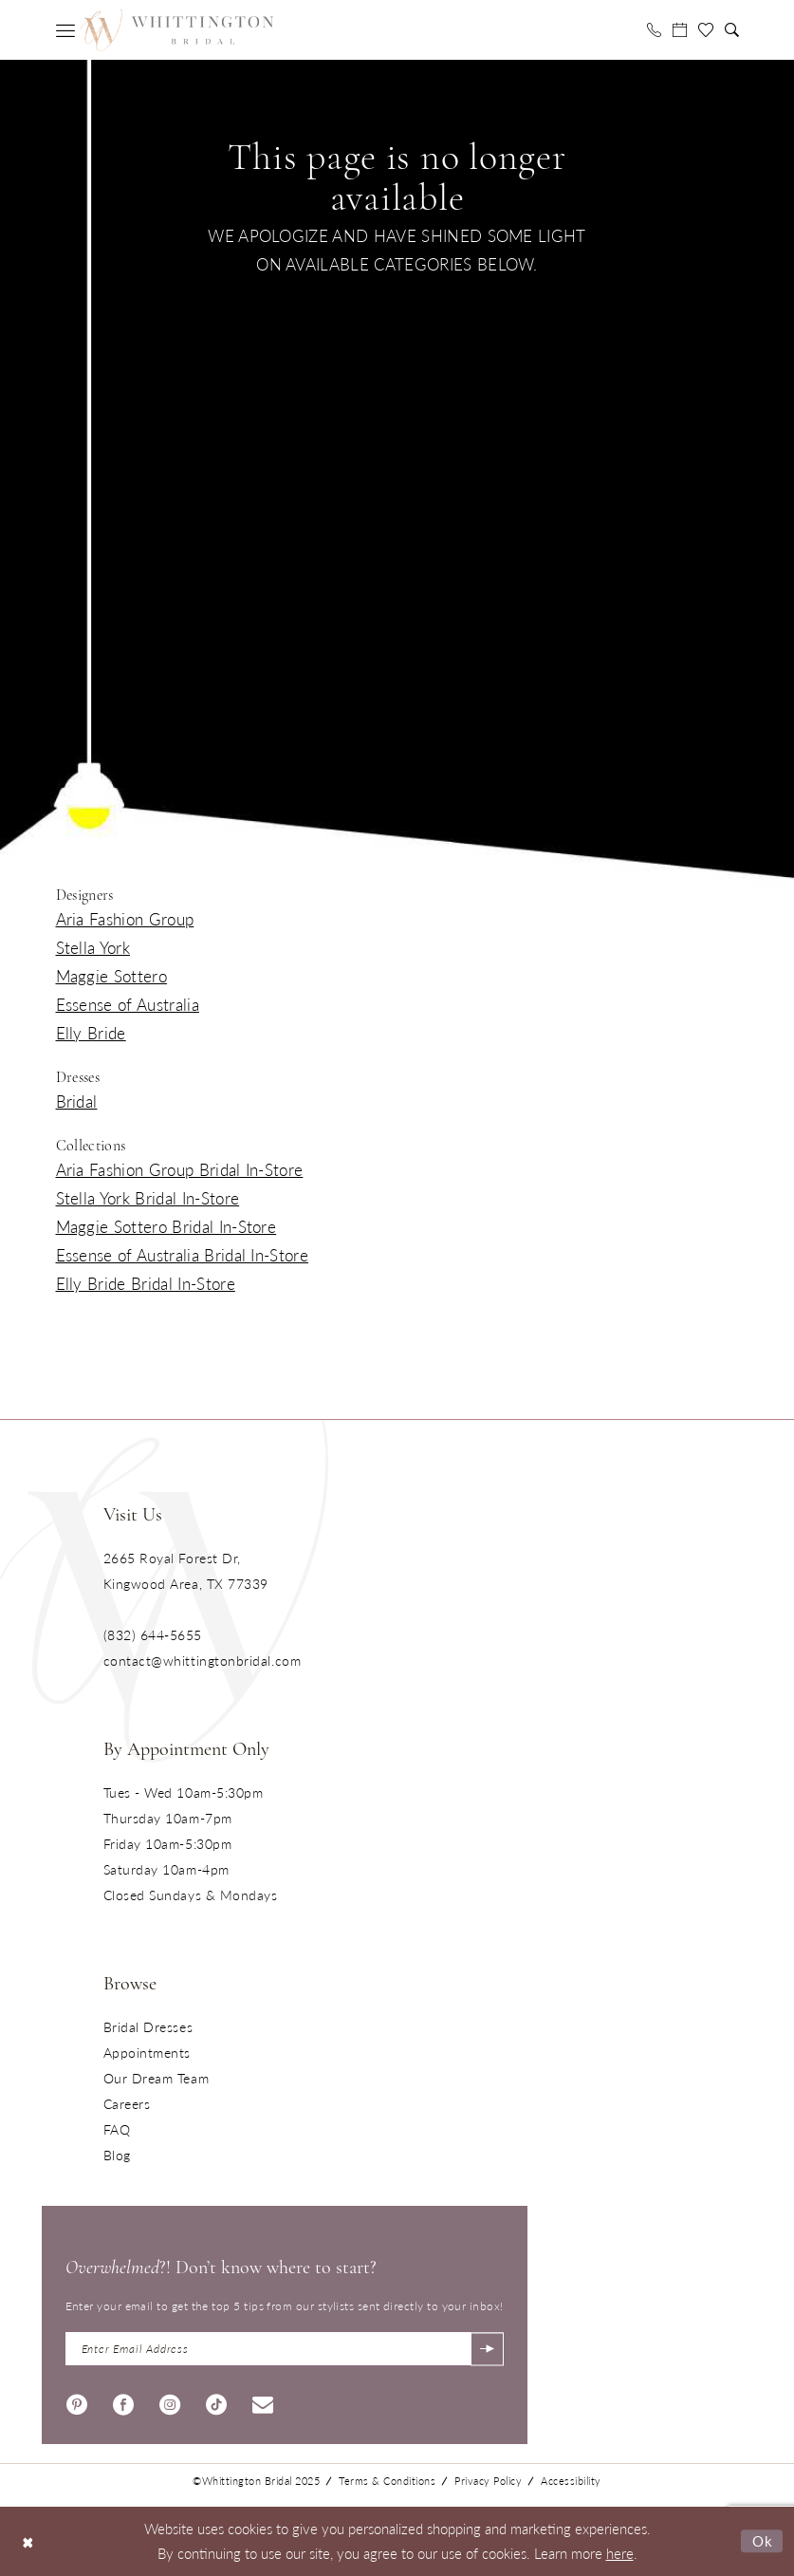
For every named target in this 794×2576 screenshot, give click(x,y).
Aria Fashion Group (125, 918)
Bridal (77, 1101)
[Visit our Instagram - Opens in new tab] (169, 2402)
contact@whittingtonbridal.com (202, 1660)
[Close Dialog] (28, 2541)
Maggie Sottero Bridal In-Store (166, 1226)
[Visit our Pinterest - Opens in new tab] (76, 2402)
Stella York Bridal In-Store (148, 1197)
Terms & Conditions (387, 2480)
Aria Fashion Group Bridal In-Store (180, 1169)
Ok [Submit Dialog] (763, 2540)
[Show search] (732, 30)
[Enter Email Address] (284, 2348)
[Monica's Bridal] (176, 29)
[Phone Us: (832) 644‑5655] (654, 30)
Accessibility (571, 2480)
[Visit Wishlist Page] (705, 30)
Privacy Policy (488, 2480)
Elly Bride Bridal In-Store (145, 1283)
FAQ (117, 2128)
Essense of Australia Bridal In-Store (182, 1254)
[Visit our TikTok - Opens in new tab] (216, 2402)
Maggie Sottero (111, 975)
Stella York (93, 947)
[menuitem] (65, 30)
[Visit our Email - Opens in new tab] (262, 2402)
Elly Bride (91, 1032)
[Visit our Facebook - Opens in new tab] (123, 2402)
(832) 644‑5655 (152, 1634)
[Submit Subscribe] (487, 2348)
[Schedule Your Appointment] (679, 30)
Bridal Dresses (148, 2026)
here (620, 2553)
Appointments (147, 2052)
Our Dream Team (156, 2077)
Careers (127, 2103)
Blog (117, 2154)
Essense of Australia (127, 1004)
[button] (65, 30)
